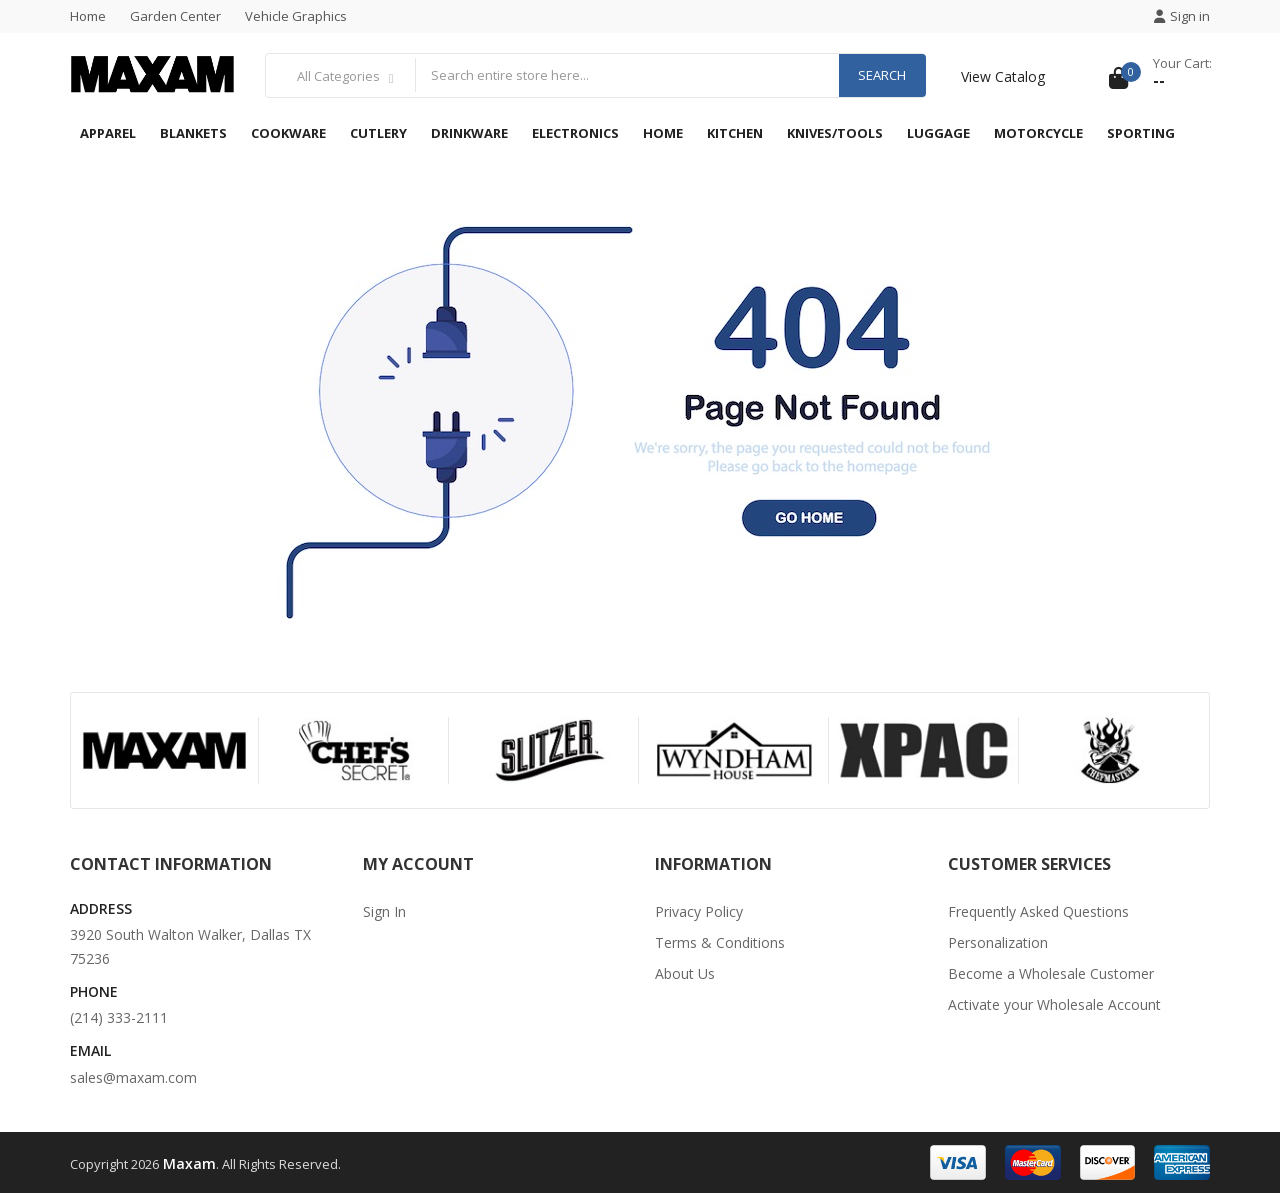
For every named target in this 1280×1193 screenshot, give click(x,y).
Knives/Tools (835, 133)
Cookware (288, 133)
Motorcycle (1038, 133)
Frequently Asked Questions (1038, 911)
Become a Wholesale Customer (1051, 973)
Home (88, 16)
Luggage (938, 133)
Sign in (1182, 16)
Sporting (1141, 133)
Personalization (998, 942)
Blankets (193, 133)
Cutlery (378, 133)
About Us (685, 973)
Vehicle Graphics (296, 16)
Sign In (384, 911)
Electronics (575, 133)
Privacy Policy (699, 911)
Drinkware (469, 133)
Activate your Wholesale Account (1054, 1004)
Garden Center (175, 16)
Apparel (108, 133)
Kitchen (735, 133)
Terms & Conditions (720, 942)
